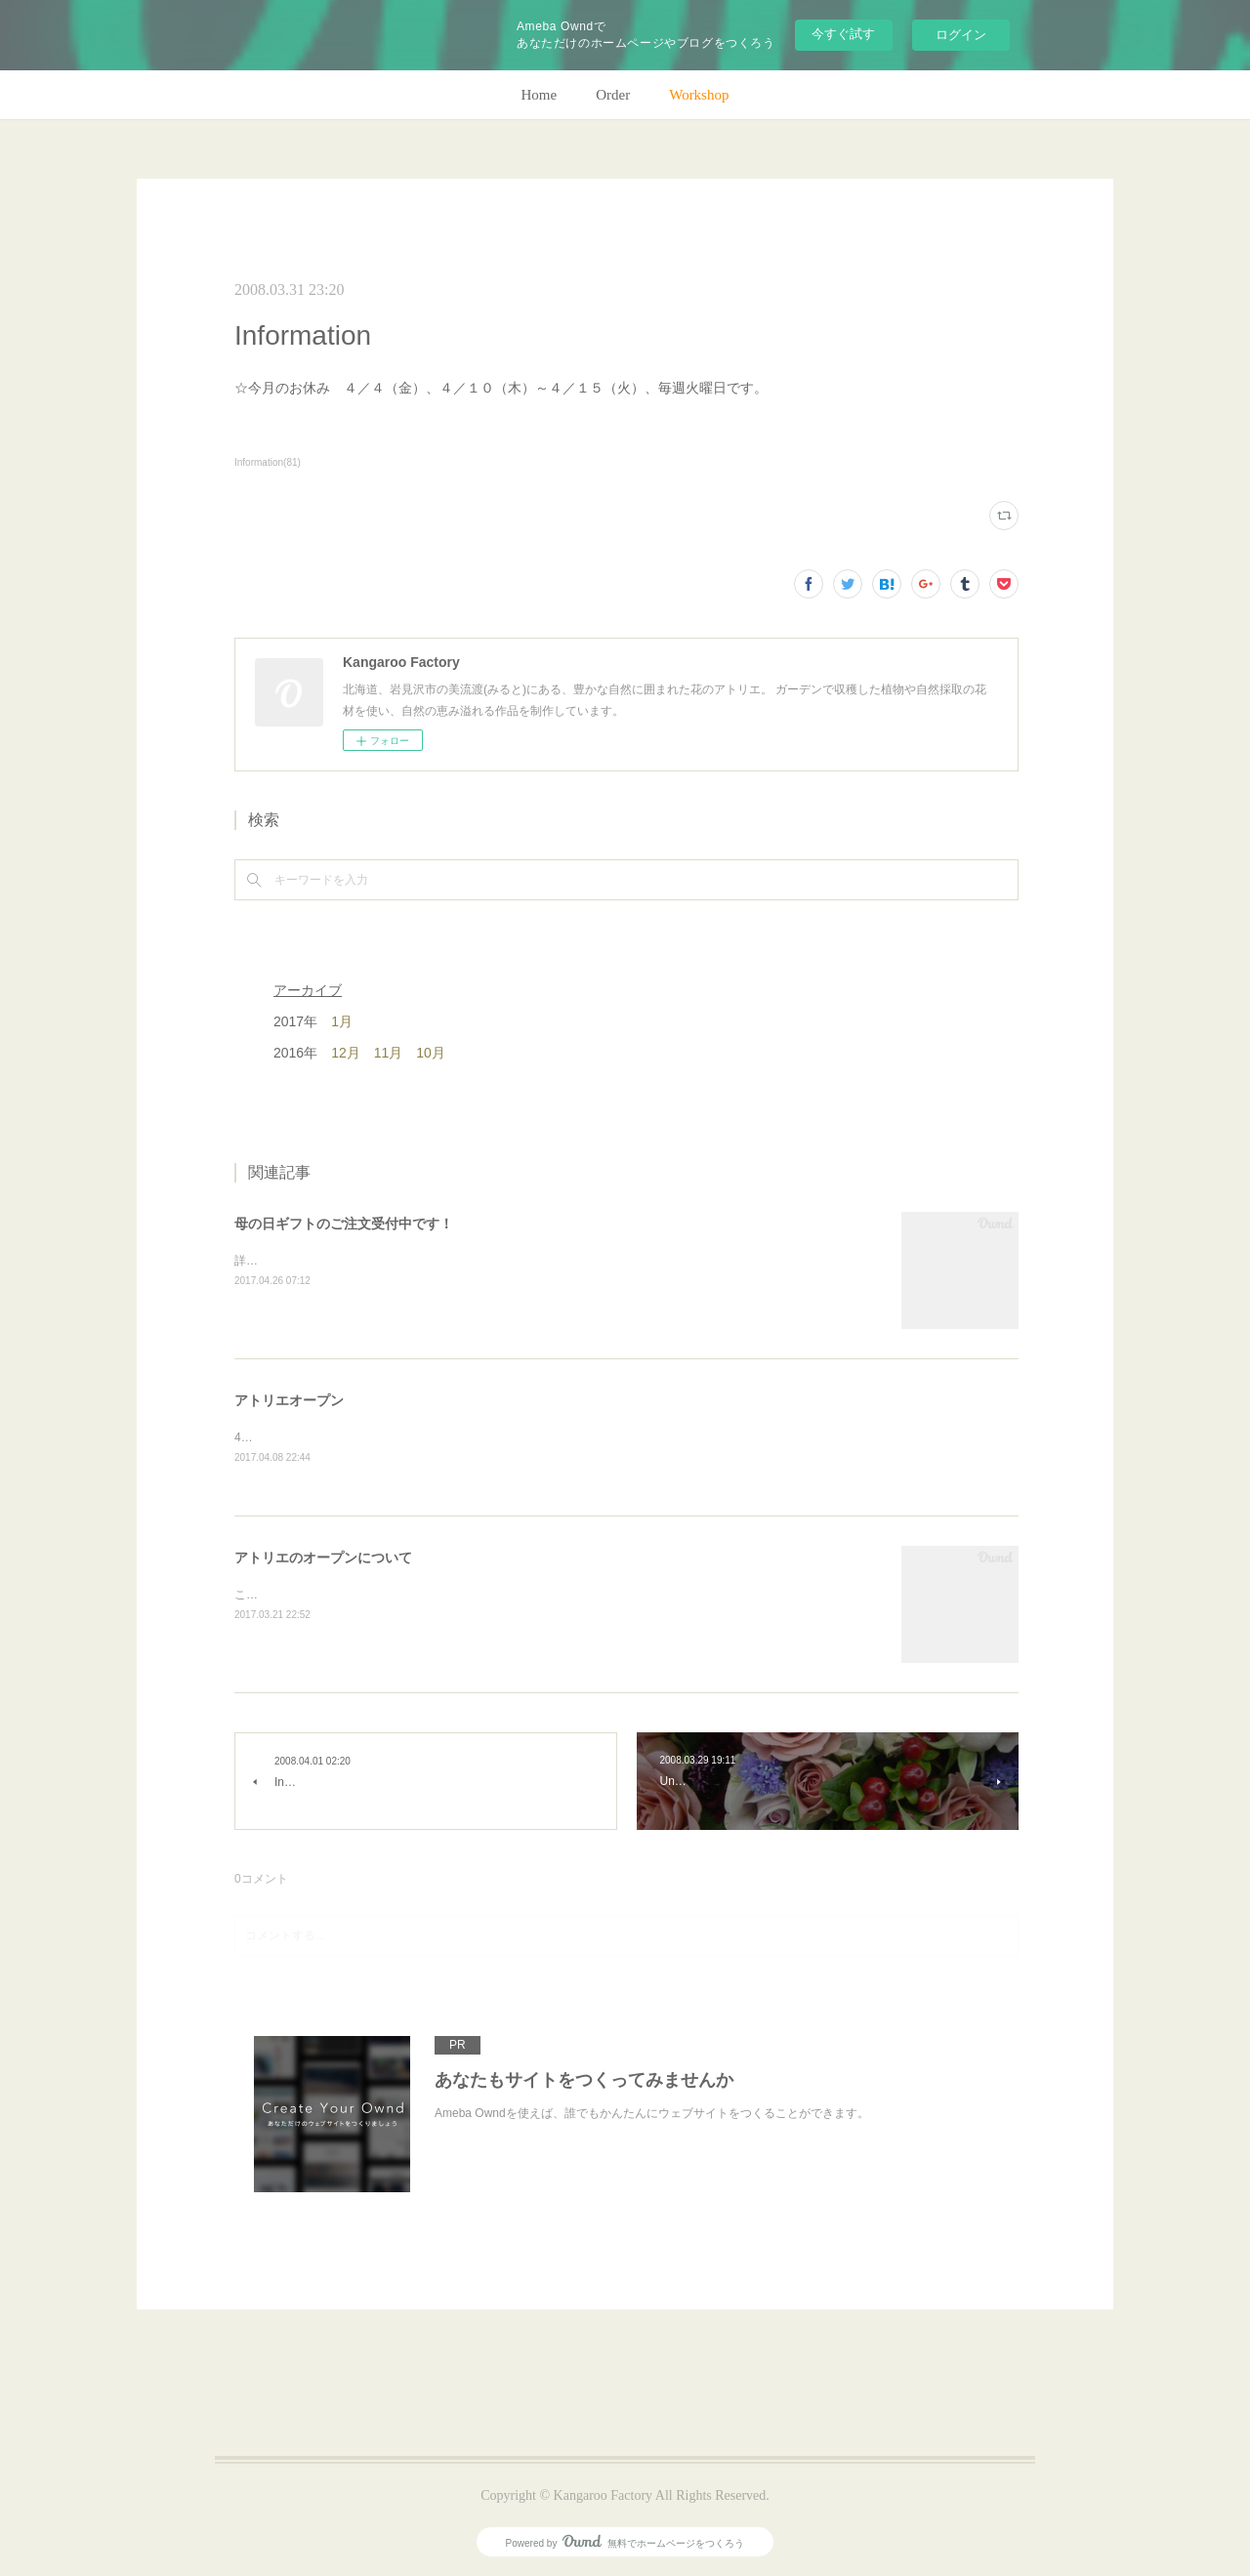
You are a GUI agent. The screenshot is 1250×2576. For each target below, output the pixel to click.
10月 (430, 1052)
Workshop (699, 95)
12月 (345, 1052)
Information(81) (267, 462)
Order (613, 95)
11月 (388, 1052)
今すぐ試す (843, 33)
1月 (342, 1021)
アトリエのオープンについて (323, 1557)
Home (539, 95)
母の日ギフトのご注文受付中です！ (343, 1223)
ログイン (961, 34)
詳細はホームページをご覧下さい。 (328, 1260)
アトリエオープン (289, 1400)
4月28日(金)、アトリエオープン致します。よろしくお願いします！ (412, 1437)
